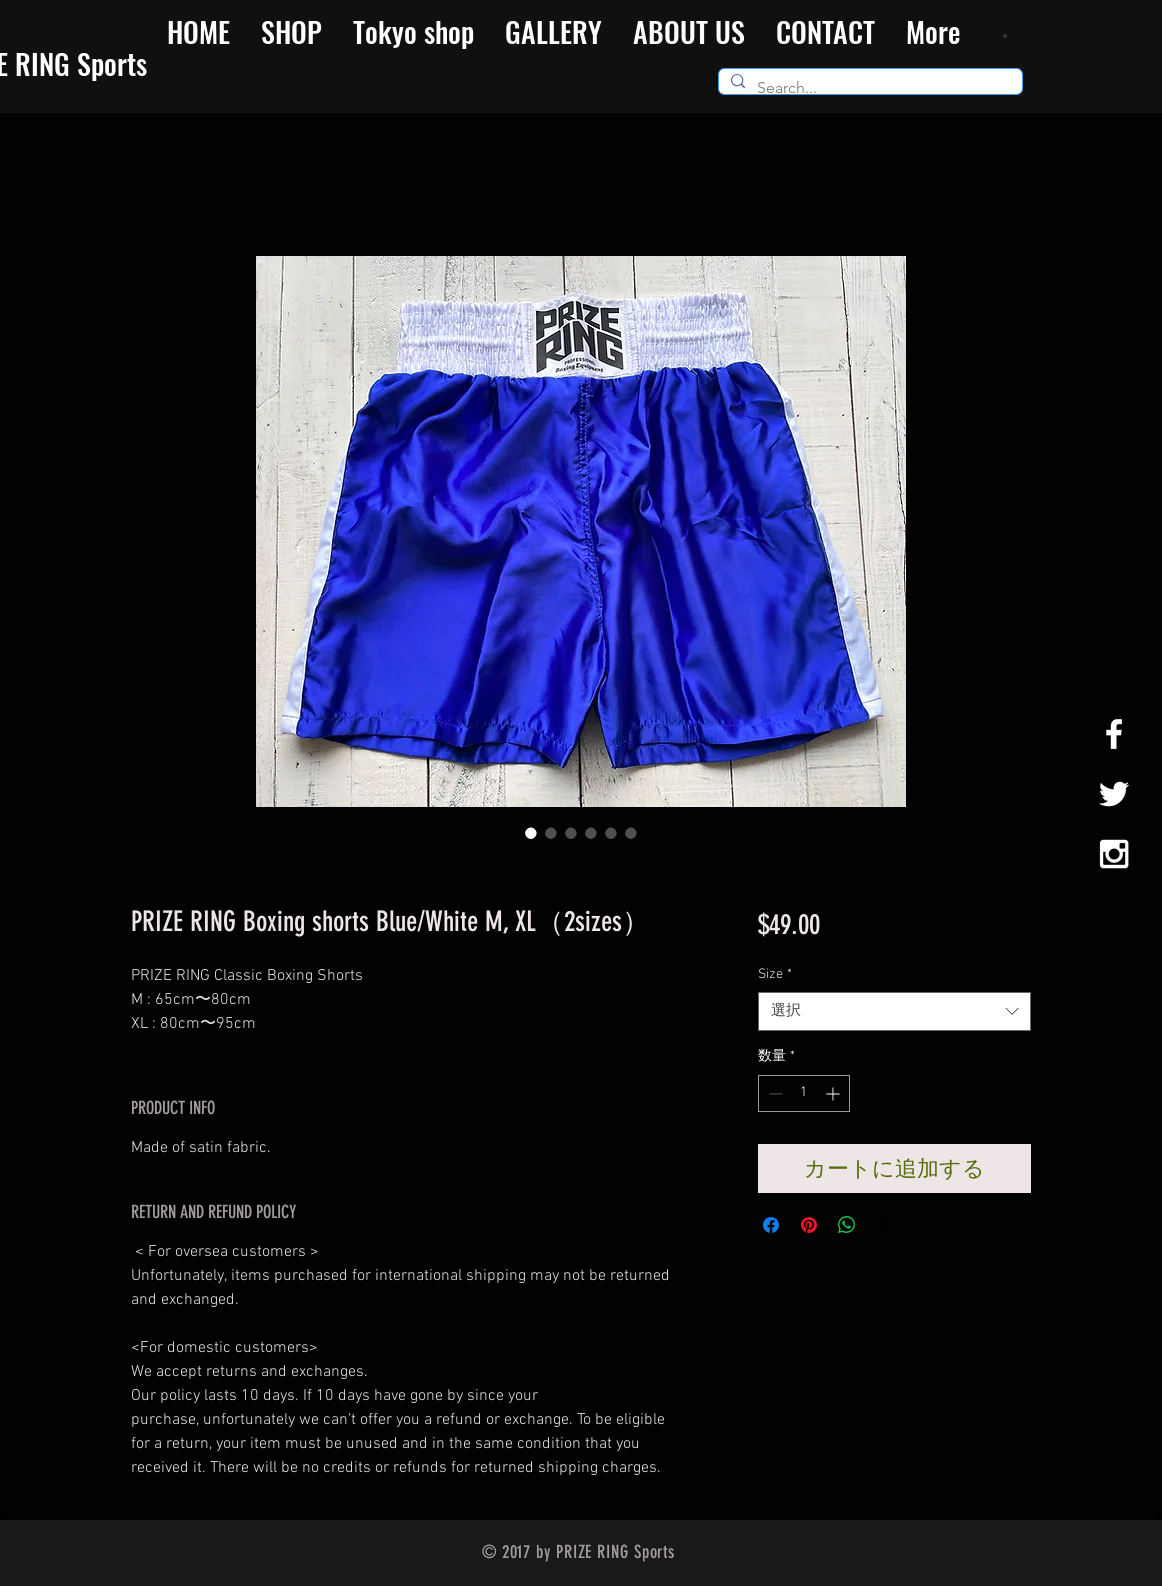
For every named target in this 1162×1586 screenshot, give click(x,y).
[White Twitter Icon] (1114, 794)
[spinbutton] (804, 1093)
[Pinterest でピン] (809, 1225)
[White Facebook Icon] (1114, 734)
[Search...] (868, 88)
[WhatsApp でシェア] (847, 1225)
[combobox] (894, 1011)
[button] (1007, 36)
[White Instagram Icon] (1114, 854)
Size (775, 974)
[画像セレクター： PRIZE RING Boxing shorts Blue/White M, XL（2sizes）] (531, 833)
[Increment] (834, 1093)
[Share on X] (885, 1225)
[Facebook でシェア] (771, 1225)
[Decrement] (773, 1093)
